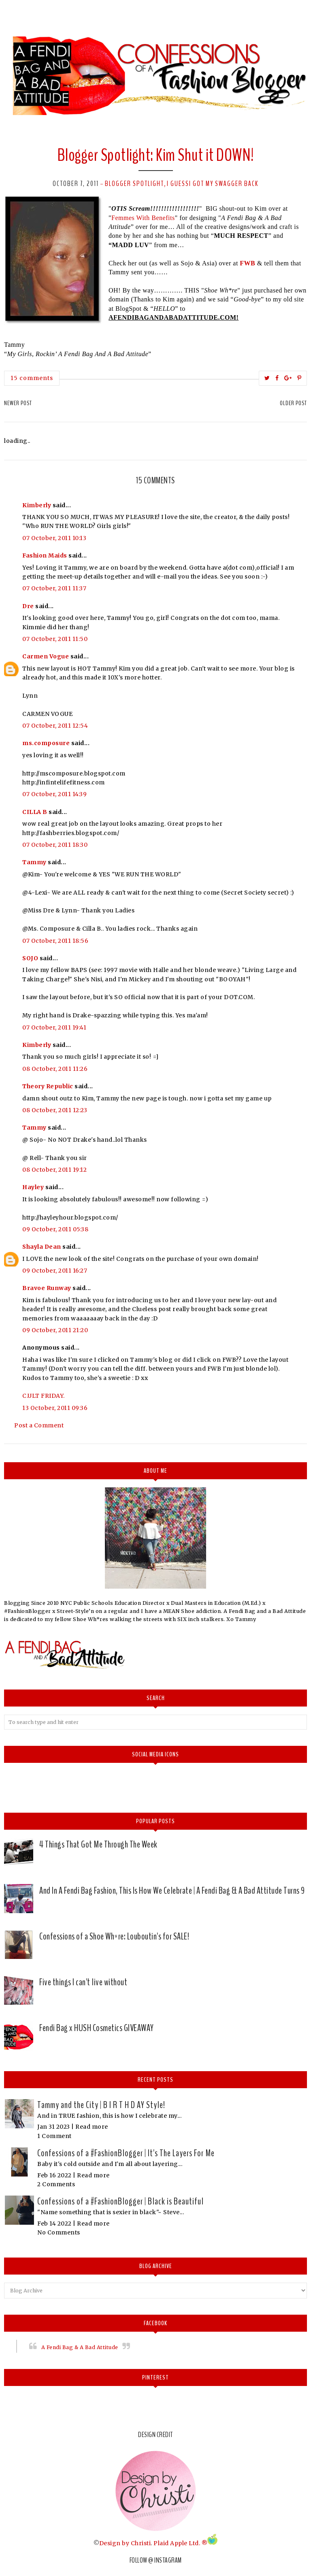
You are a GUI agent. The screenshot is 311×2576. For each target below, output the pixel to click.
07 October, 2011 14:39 (54, 794)
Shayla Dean (41, 1246)
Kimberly (36, 505)
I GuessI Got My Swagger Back (212, 183)
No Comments (58, 2232)
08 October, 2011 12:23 (54, 1110)
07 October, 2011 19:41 (54, 1027)
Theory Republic (47, 1086)
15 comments (32, 378)
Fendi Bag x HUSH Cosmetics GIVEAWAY (96, 2027)
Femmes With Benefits (143, 217)
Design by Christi (125, 2542)
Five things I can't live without (83, 1982)
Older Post (293, 403)
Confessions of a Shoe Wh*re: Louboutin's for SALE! (114, 1936)
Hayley (33, 1187)
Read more (91, 2126)
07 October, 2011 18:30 (54, 844)
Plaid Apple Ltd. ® (180, 2542)
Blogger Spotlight (134, 183)
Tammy (34, 862)
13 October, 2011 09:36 (54, 1408)
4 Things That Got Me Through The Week (98, 1844)
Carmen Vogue (45, 656)
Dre (28, 606)
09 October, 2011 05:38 (55, 1229)
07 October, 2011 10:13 (54, 538)
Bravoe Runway (46, 1288)
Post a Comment (39, 1425)
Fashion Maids (44, 555)
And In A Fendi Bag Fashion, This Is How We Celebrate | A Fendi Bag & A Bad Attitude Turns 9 (172, 1890)
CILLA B (34, 812)
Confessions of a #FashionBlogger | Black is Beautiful (120, 2201)
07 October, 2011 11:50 (54, 639)
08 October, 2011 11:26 (54, 1068)
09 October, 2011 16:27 (54, 1270)
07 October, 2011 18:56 (55, 940)
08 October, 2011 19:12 (54, 1169)
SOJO (30, 958)
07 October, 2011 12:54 (55, 725)
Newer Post (18, 403)
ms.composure (46, 743)
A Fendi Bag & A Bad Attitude (79, 2347)
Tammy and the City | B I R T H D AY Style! (101, 2104)
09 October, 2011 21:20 (55, 1330)
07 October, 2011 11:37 (54, 588)
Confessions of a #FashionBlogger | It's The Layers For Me (126, 2153)
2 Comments (56, 2184)
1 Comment (54, 2136)
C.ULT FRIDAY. (43, 1395)
